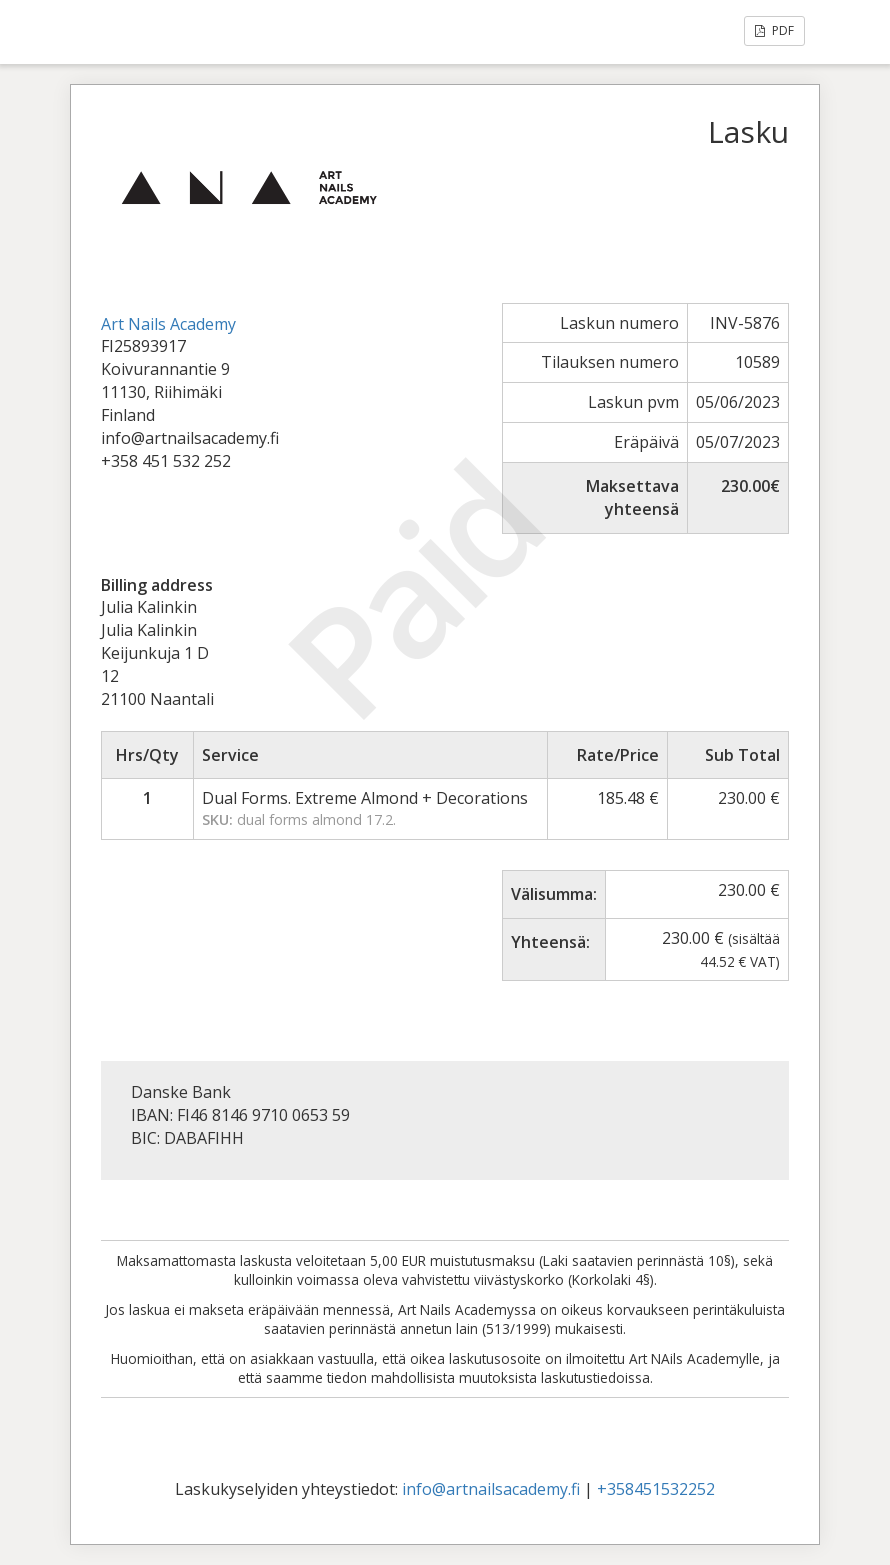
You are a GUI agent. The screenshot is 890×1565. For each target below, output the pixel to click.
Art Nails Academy (168, 324)
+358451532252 (656, 1489)
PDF (774, 30)
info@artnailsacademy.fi (491, 1489)
